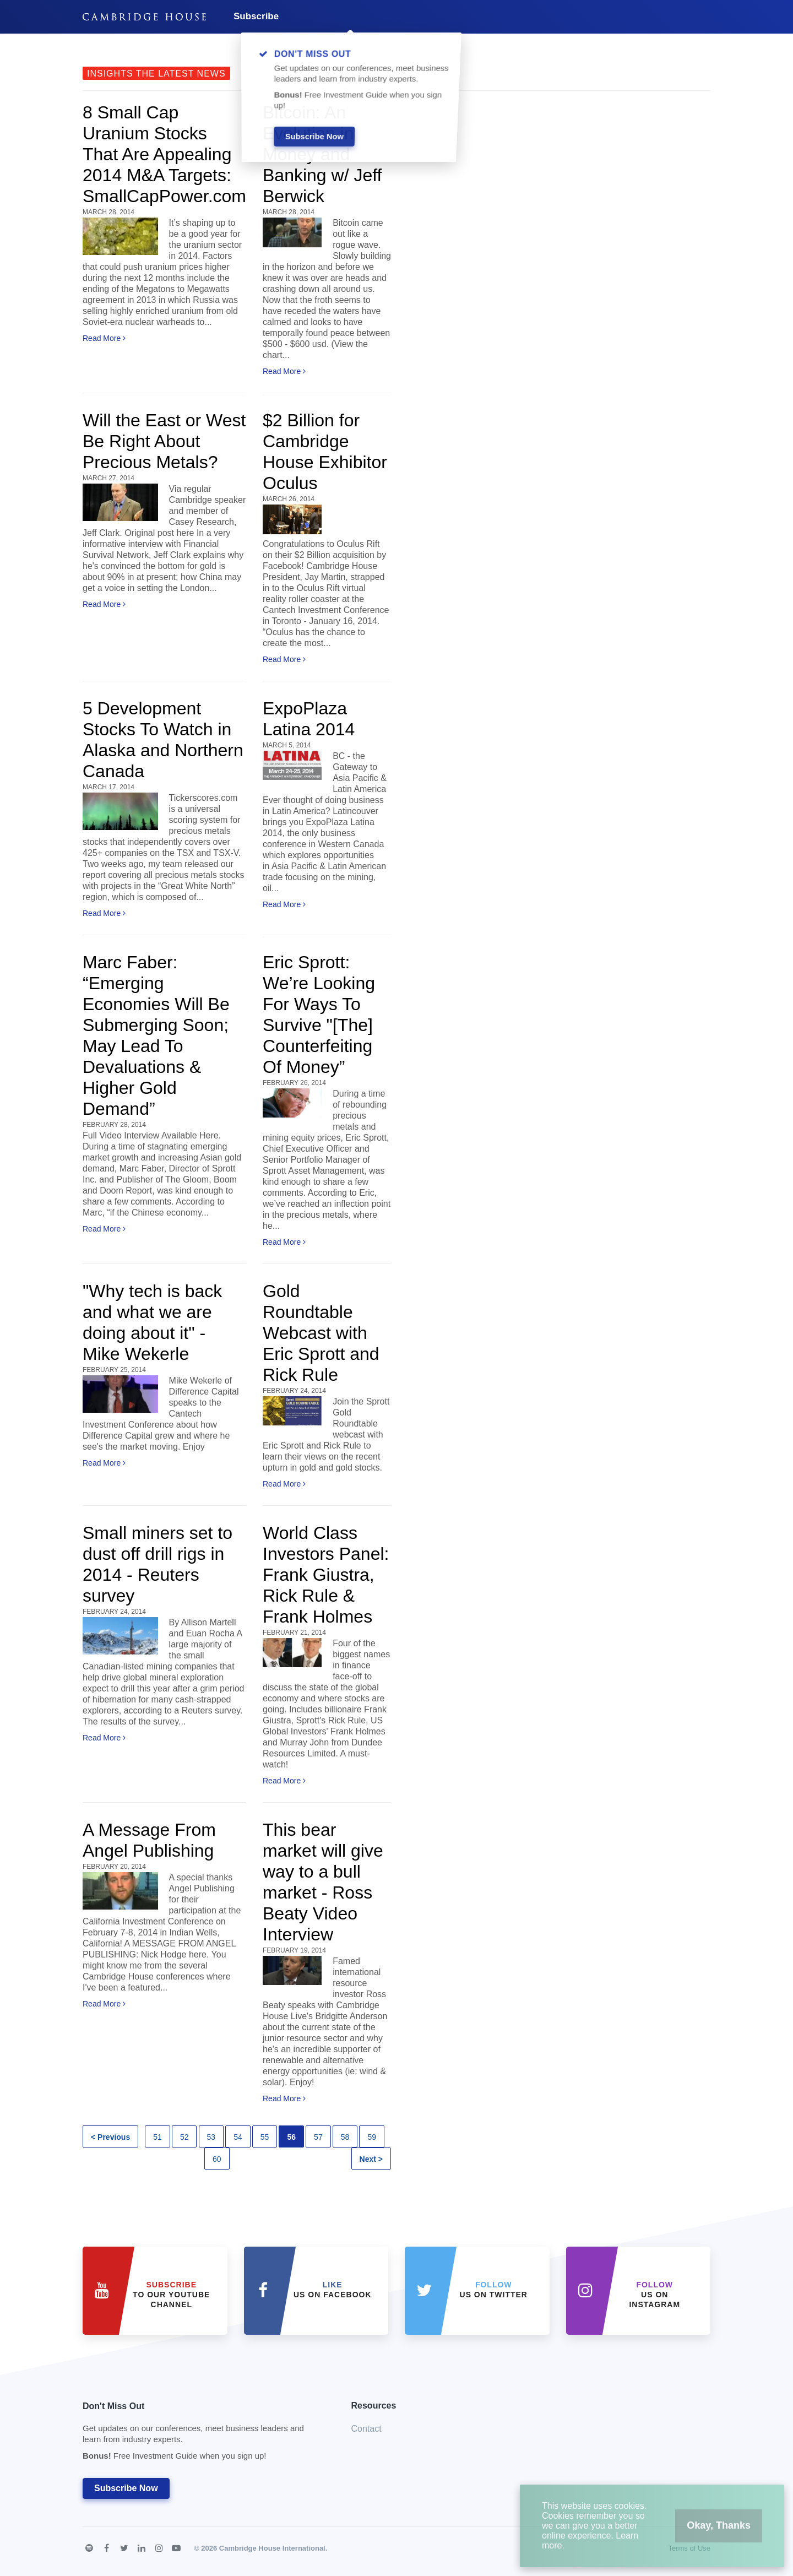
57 (318, 2137)
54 (237, 2137)
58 (345, 2137)
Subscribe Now (126, 2488)
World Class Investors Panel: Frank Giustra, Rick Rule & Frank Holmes (326, 1574)
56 (291, 2137)
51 (157, 2137)
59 (371, 2137)
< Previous (110, 2137)
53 (211, 2137)
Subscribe (256, 16)
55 (264, 2137)
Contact (366, 2428)
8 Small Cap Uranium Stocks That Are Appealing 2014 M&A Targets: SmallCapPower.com (164, 154)
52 (184, 2137)
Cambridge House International (272, 2548)
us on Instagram (654, 2294)
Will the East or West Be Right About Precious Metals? (164, 441)
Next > (371, 2159)
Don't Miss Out (203, 2434)
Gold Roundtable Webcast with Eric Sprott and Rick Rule (321, 1333)
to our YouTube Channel (171, 2294)
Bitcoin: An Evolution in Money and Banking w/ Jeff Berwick (322, 154)
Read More (104, 338)
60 (217, 2159)
